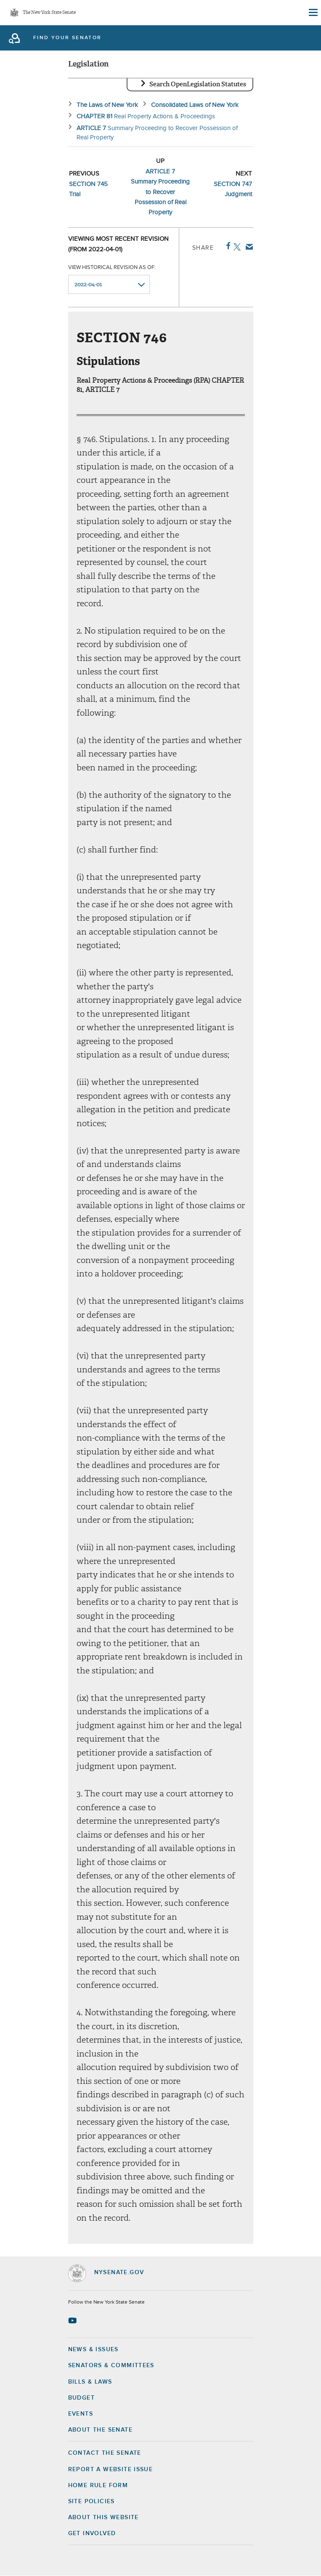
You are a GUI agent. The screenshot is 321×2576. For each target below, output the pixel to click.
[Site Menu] (312, 12)
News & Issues (93, 2349)
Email (247, 246)
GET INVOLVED (92, 2533)
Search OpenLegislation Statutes (197, 84)
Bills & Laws (90, 2382)
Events (80, 2414)
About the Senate (100, 2430)
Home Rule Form (98, 2485)
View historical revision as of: (112, 267)
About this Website (103, 2517)
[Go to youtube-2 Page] (73, 2320)
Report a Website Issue (110, 2469)
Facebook (226, 245)
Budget (81, 2398)
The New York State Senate (49, 13)
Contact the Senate (104, 2453)
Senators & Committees (111, 2365)
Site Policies (91, 2501)
